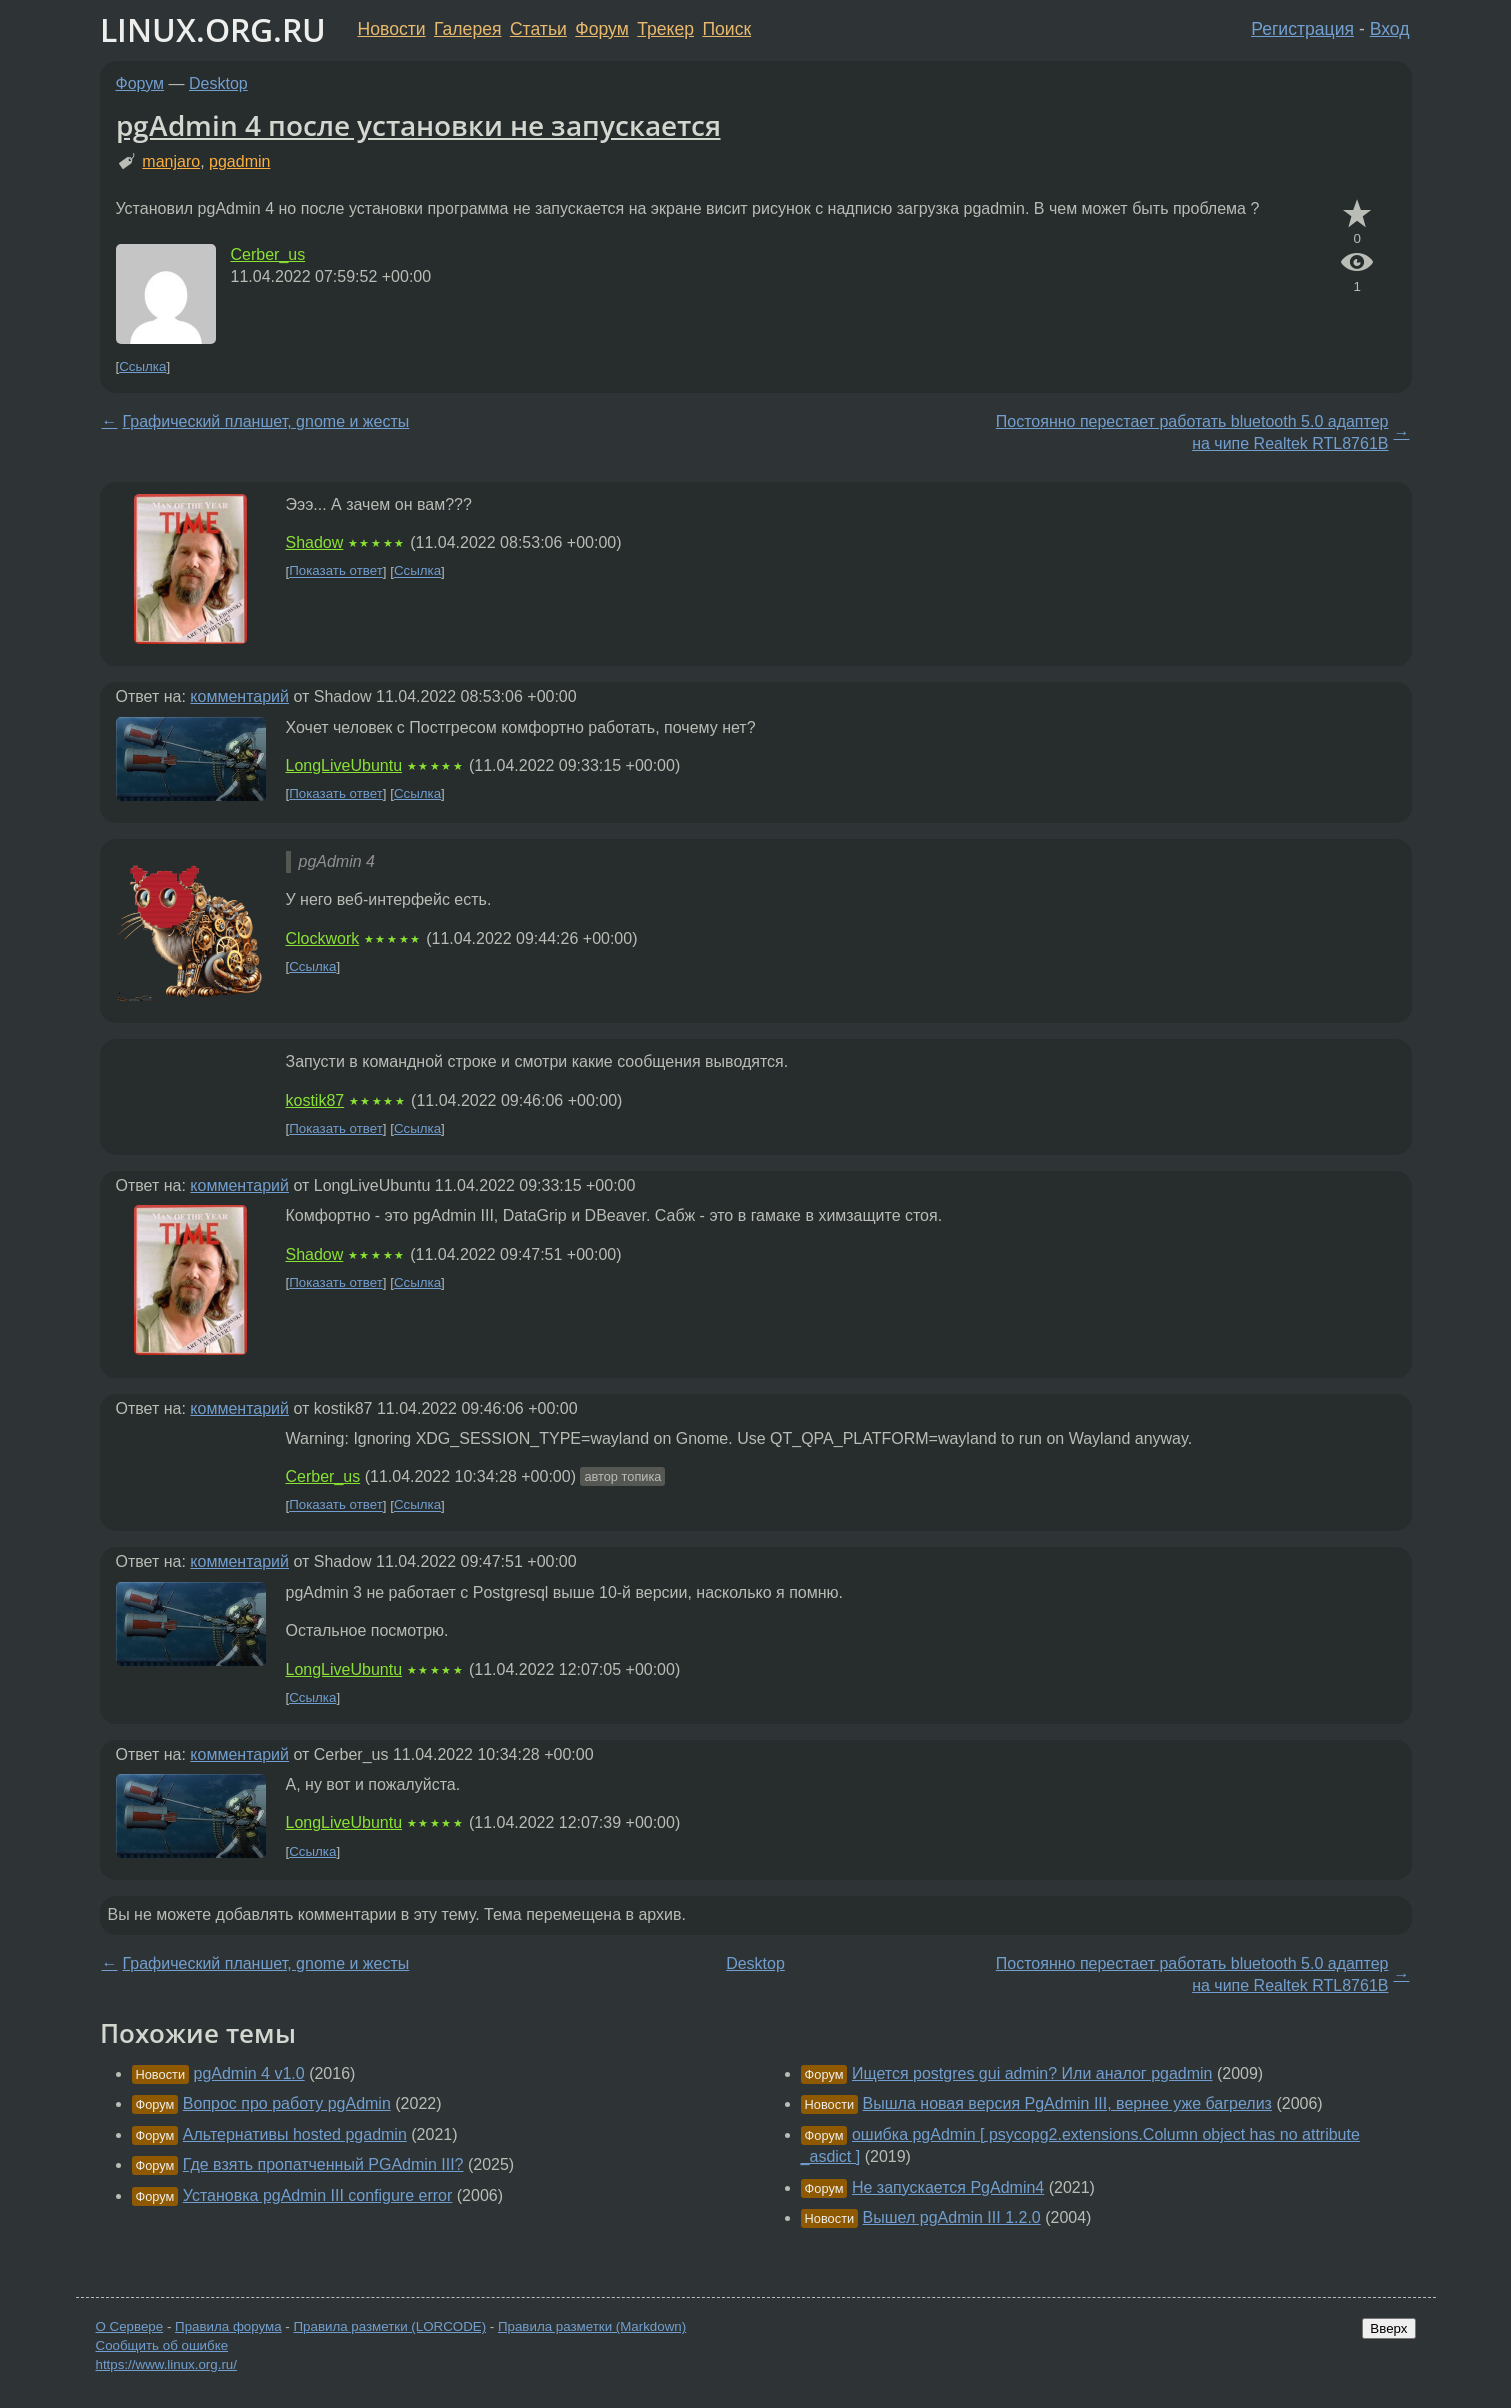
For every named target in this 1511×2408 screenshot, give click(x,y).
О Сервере (130, 2326)
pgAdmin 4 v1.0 (249, 2073)
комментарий (239, 696)
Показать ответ (336, 571)
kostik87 (315, 1100)
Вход (1390, 29)
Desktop (218, 83)
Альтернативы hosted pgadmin (295, 2134)
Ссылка (142, 366)
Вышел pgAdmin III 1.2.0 (952, 2217)
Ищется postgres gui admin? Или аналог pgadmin (1032, 2073)
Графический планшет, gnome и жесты (266, 421)
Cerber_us (268, 254)
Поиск (726, 29)
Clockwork (323, 938)
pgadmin (239, 161)
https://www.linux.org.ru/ (166, 2364)
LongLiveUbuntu (344, 765)
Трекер (665, 29)
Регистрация (1302, 29)
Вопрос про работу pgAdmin (287, 2103)
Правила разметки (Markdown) (592, 2326)
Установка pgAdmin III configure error (318, 2195)
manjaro (171, 161)
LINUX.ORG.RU (213, 29)
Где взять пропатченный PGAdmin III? (323, 2164)
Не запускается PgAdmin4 (948, 2187)
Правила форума (228, 2326)
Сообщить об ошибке (162, 2345)
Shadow (315, 542)
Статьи (538, 29)
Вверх (1388, 2328)
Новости (392, 29)
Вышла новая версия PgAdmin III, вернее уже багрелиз (1067, 2103)
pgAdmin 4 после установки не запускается (418, 125)
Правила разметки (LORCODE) (389, 2326)
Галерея (467, 29)
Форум (601, 29)
